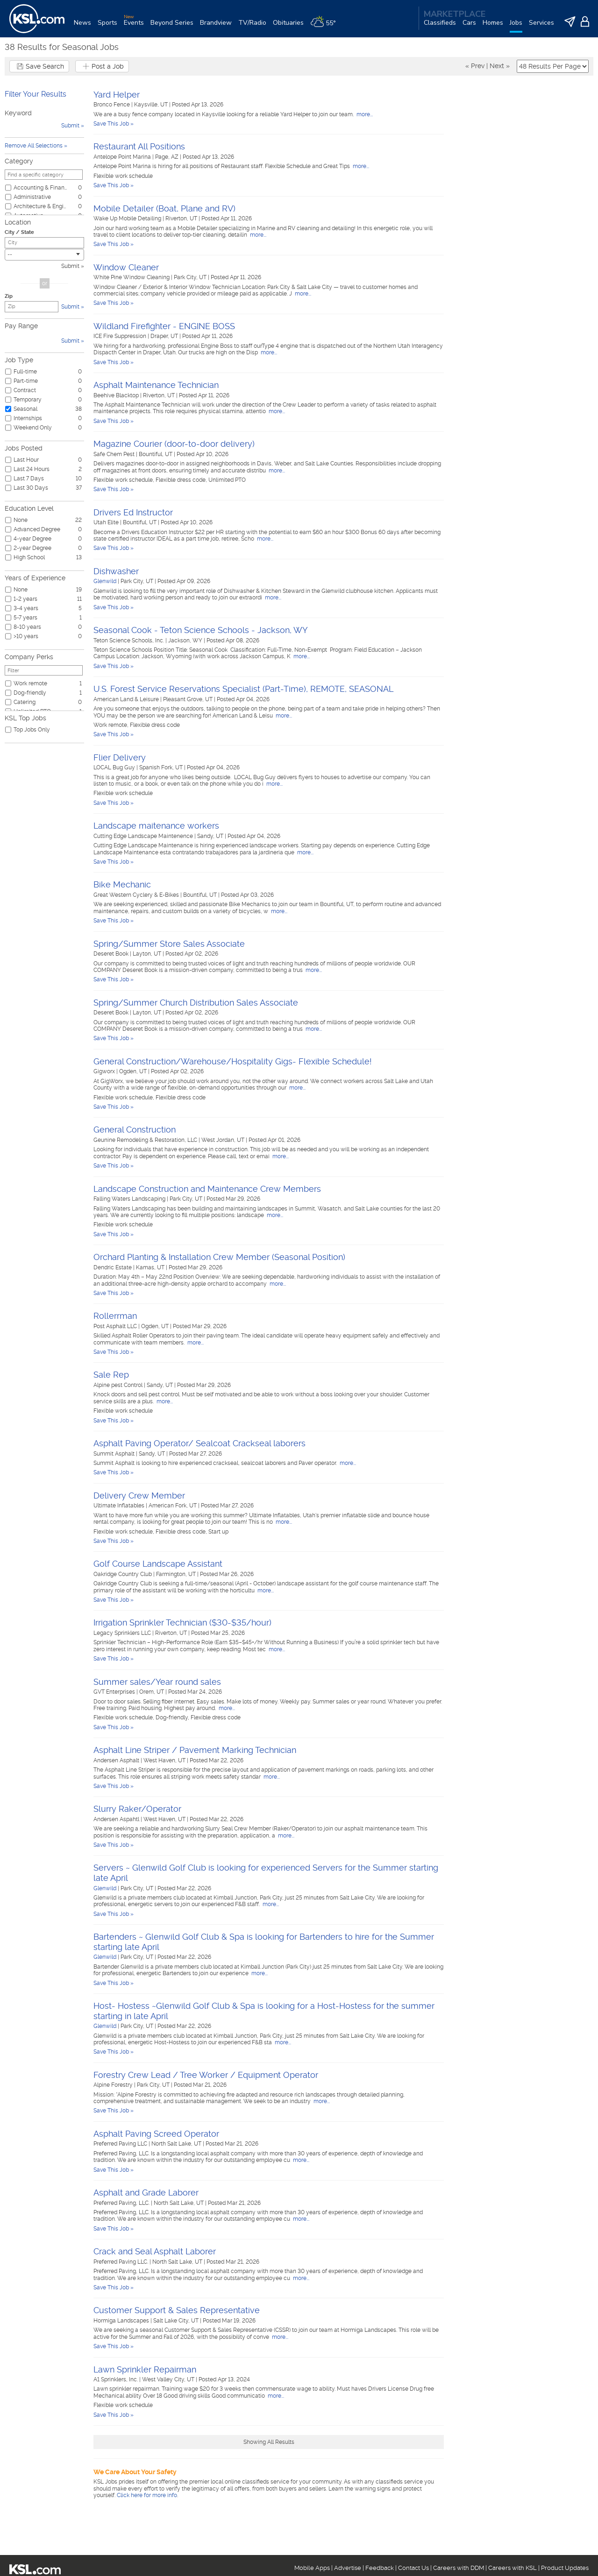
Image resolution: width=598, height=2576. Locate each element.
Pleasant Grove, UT (188, 699)
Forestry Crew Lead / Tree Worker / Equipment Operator (205, 2075)
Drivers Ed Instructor (133, 512)
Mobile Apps (312, 2567)
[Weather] (326, 26)
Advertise (347, 2567)
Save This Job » (113, 123)
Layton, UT (148, 953)
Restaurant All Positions (139, 146)
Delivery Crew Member (139, 1495)
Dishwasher (116, 571)
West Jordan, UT (223, 1140)
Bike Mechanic (122, 884)
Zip (9, 296)
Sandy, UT (211, 836)
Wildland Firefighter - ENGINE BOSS (164, 326)
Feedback (379, 2567)
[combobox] (44, 254)
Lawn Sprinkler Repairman (144, 2369)
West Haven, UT (165, 1760)
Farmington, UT (176, 1574)
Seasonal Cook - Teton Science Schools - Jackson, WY (200, 630)
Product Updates (565, 2567)
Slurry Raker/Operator (137, 1809)
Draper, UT (164, 336)
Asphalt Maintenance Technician (156, 385)
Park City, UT (191, 277)
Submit (70, 266)
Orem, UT (152, 1692)
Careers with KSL (512, 2567)
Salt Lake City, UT (176, 2320)
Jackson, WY (186, 640)
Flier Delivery (119, 757)
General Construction (134, 1129)
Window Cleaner (126, 267)
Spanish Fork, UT (161, 767)
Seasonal (25, 409)
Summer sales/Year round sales (157, 1682)
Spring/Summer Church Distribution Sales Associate (195, 1002)
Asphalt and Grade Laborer (146, 2192)
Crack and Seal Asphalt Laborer (154, 2251)
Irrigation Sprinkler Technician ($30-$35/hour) (182, 1622)
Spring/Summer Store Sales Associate (169, 944)
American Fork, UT (173, 1505)
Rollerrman (115, 1316)
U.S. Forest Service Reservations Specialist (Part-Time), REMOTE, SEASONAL (243, 689)
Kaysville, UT (151, 104)
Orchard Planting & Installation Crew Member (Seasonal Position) (219, 1257)
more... (364, 114)
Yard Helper (116, 94)
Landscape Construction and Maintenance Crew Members (207, 1189)
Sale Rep (111, 1374)
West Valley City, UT (169, 2379)
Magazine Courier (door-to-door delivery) (174, 444)
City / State (19, 232)
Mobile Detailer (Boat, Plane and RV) (164, 208)
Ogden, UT (133, 1071)
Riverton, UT (182, 218)
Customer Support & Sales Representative (176, 2310)
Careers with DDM (458, 2567)
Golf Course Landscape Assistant (157, 1564)
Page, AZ (167, 157)
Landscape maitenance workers (156, 826)
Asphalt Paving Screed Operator (156, 2134)
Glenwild (104, 581)
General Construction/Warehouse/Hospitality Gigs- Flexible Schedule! (232, 1061)
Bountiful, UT (156, 454)
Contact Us (413, 2567)
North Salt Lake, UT (177, 2143)
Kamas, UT (151, 1267)
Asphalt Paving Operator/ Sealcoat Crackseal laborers (199, 1443)
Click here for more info (147, 2495)
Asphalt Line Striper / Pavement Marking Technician (194, 1750)
